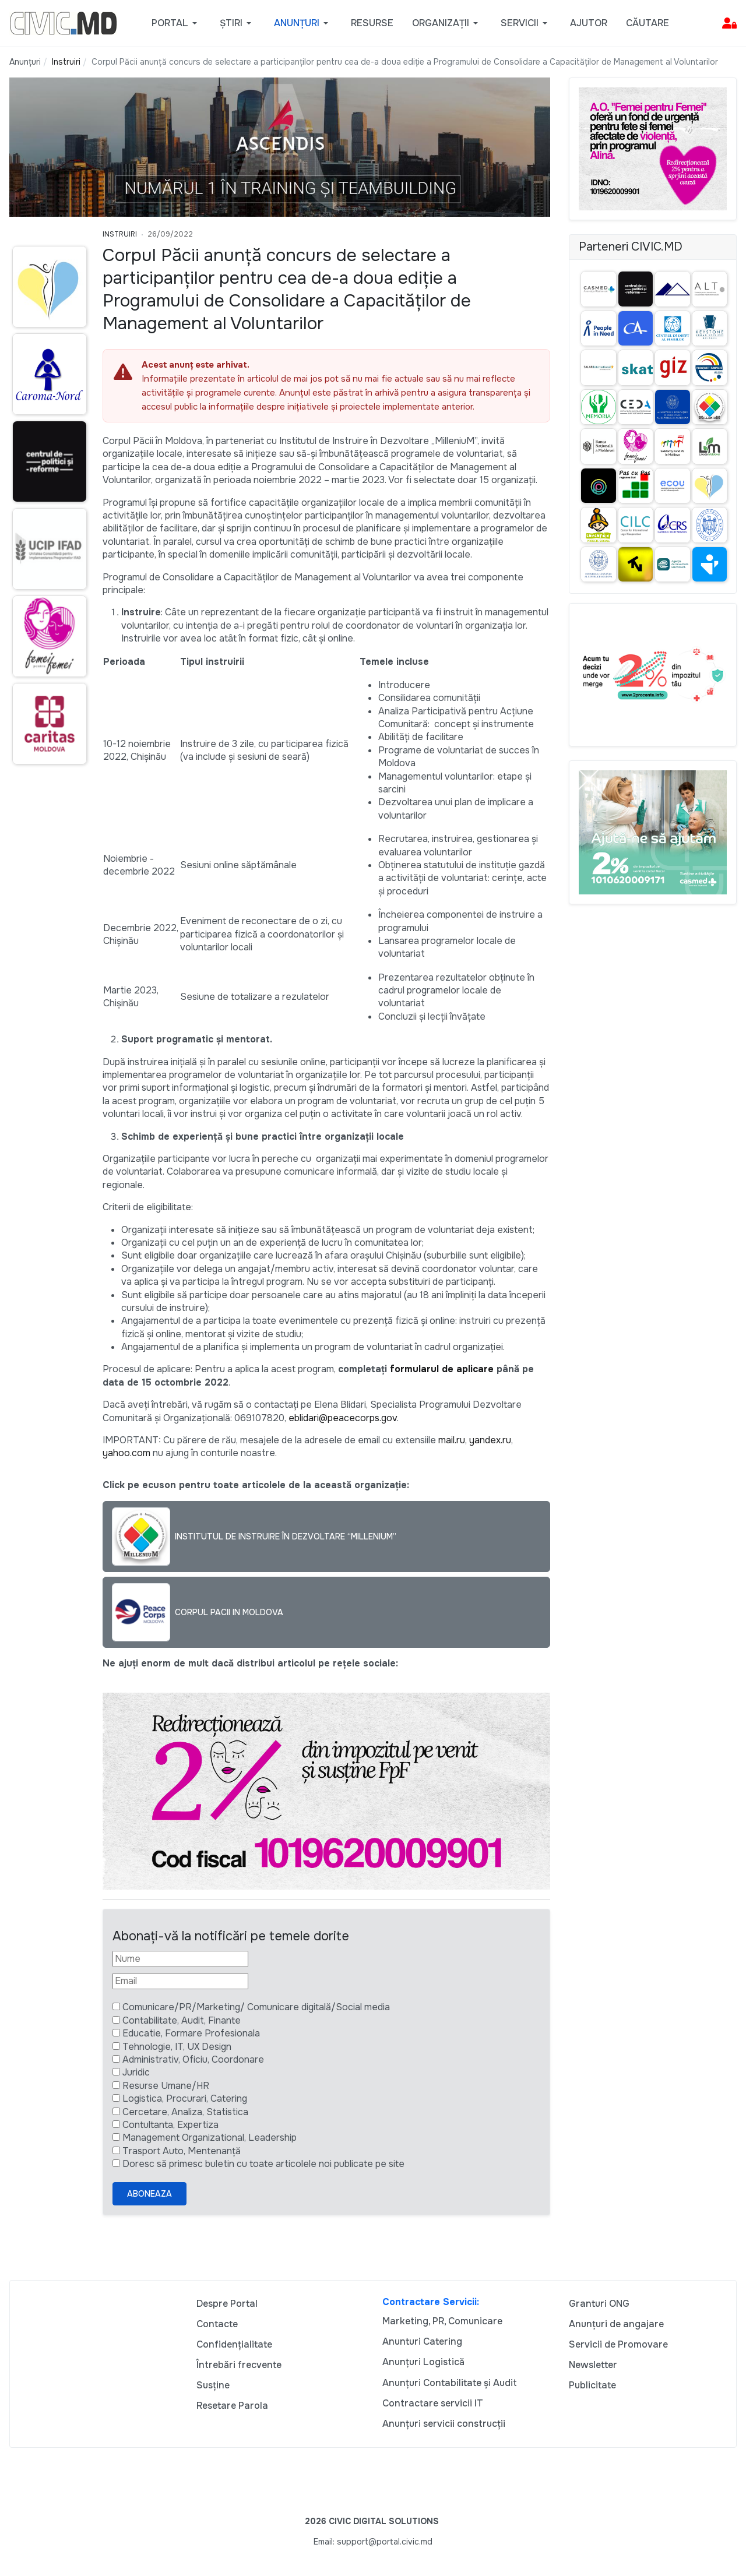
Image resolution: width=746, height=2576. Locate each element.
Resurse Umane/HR (165, 2086)
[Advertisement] (46, 998)
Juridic (136, 2072)
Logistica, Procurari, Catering (184, 2098)
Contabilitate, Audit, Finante (181, 2020)
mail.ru (451, 1440)
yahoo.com (126, 1453)
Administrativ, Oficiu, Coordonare (193, 2059)
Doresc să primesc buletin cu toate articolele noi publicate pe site (263, 2164)
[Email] (180, 1981)
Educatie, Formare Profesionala (191, 2033)
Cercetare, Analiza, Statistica (185, 2112)
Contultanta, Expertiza (170, 2125)
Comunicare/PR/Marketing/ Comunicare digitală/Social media (256, 2007)
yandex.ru (490, 1440)
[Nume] (180, 1959)
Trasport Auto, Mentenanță (181, 2151)
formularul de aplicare (442, 1369)
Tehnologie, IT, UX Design (176, 2047)
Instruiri (120, 234)
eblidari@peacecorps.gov (342, 1418)
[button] (176, 23)
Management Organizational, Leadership (209, 2137)
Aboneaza (149, 2194)
